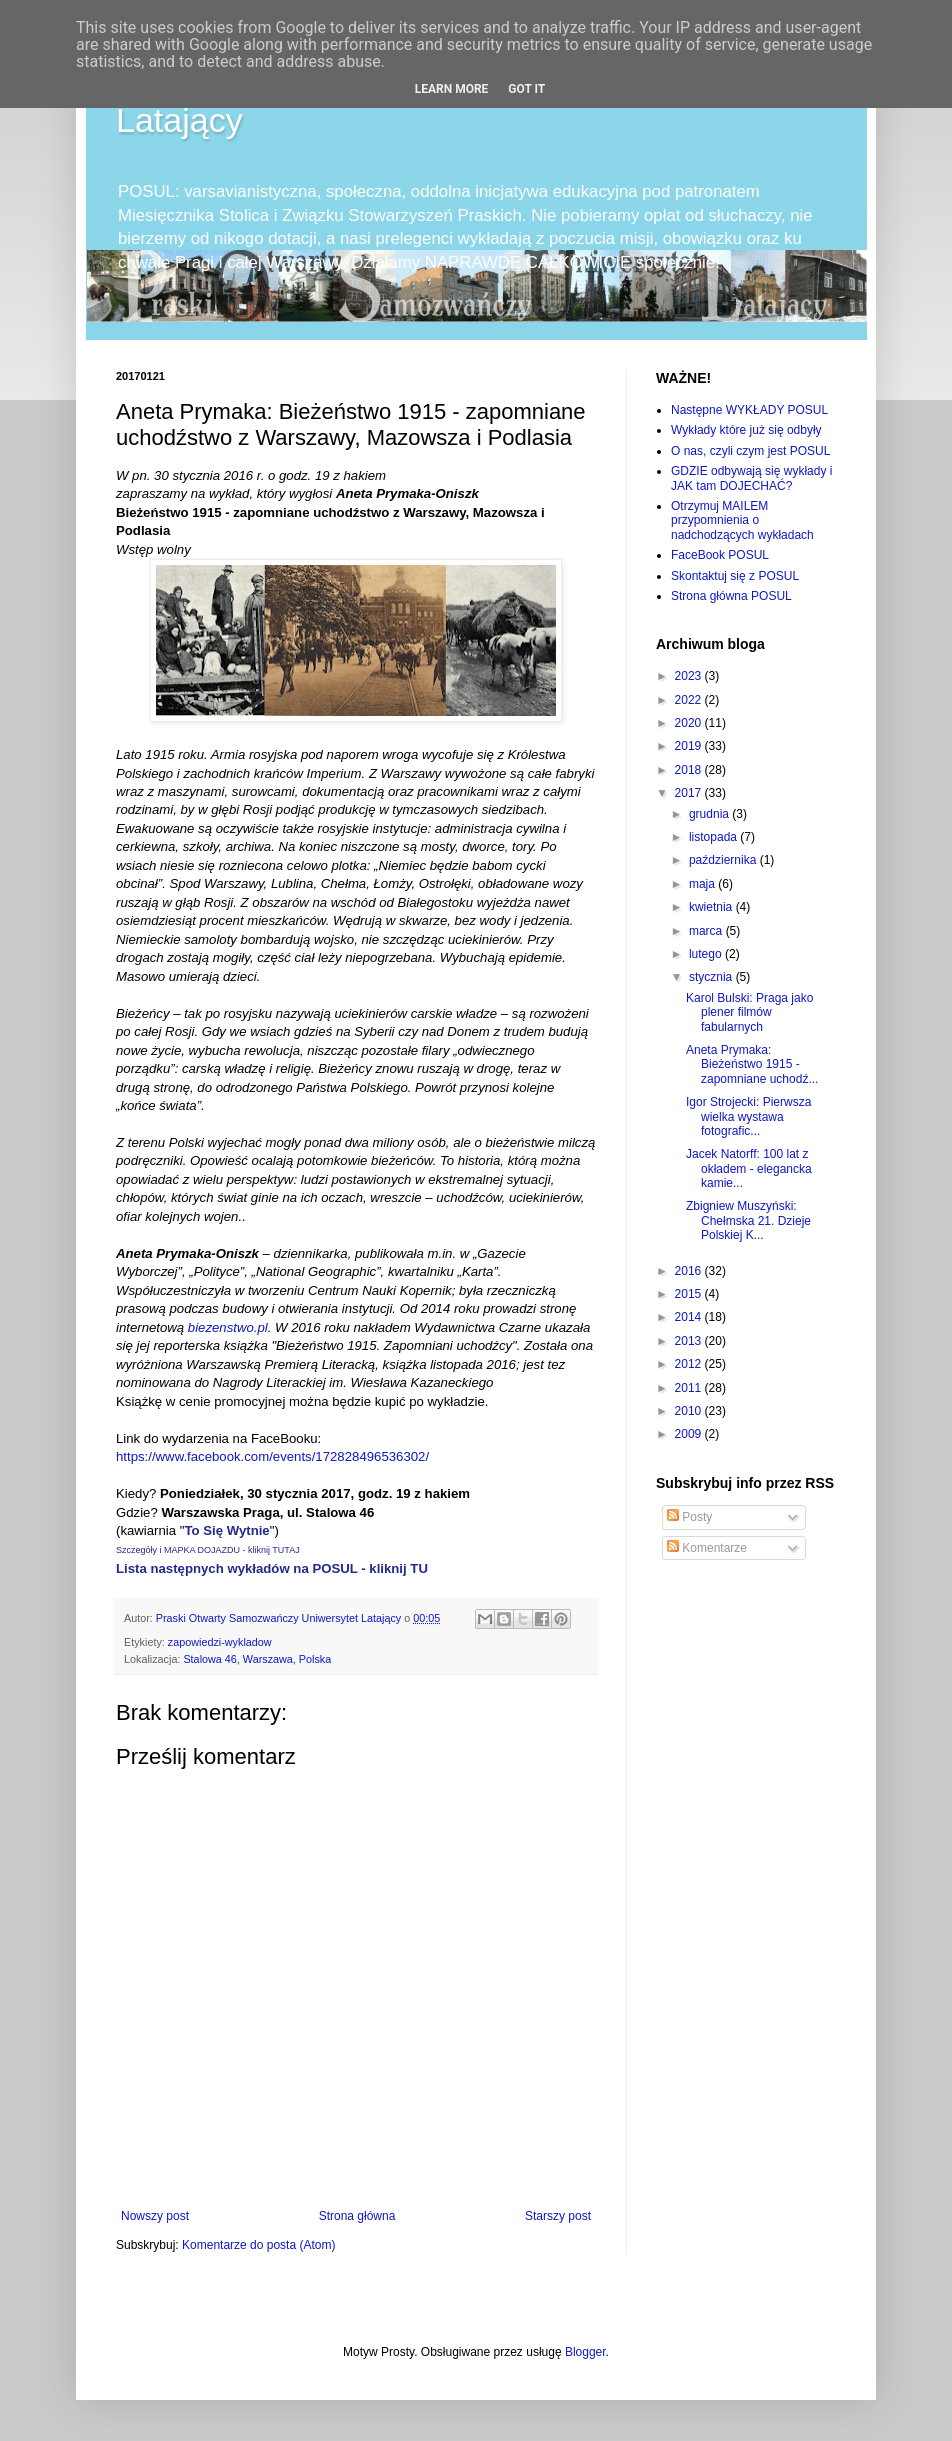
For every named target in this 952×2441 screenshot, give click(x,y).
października (724, 860)
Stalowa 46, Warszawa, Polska (257, 1659)
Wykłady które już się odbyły (746, 430)
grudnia (710, 814)
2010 (690, 1411)
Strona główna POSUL (731, 596)
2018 (690, 770)
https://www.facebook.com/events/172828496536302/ (272, 1456)
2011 (690, 1388)
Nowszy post (155, 2216)
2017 (690, 793)
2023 (690, 676)
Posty (689, 1517)
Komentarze (707, 1548)
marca (707, 931)
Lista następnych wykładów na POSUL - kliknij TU (272, 1568)
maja (703, 884)
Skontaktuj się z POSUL (735, 576)
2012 (690, 1364)
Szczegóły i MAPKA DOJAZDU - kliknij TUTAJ (208, 1550)
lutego (707, 954)
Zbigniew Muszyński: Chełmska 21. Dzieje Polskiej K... (748, 1220)
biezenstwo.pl (228, 1327)
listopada (714, 837)
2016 (690, 1271)
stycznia (712, 977)
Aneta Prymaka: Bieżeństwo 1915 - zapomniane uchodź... (752, 1064)
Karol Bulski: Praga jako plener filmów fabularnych (749, 1012)
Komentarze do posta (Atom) (258, 2245)
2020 (690, 723)
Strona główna (357, 2216)
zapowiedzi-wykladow (220, 1642)
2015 (690, 1294)
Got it (526, 89)
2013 (690, 1341)
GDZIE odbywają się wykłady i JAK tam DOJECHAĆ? (751, 478)
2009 (690, 1434)
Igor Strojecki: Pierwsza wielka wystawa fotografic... (748, 1116)
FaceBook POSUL (720, 555)
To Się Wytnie (226, 1530)
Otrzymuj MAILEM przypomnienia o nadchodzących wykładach (742, 520)
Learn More (452, 89)
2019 (690, 746)
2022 (690, 700)
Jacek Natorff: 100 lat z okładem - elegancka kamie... (749, 1168)
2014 (690, 1317)
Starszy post (558, 2216)
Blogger (585, 2352)
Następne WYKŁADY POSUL (749, 410)
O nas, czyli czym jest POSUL (750, 451)
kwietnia (712, 907)
